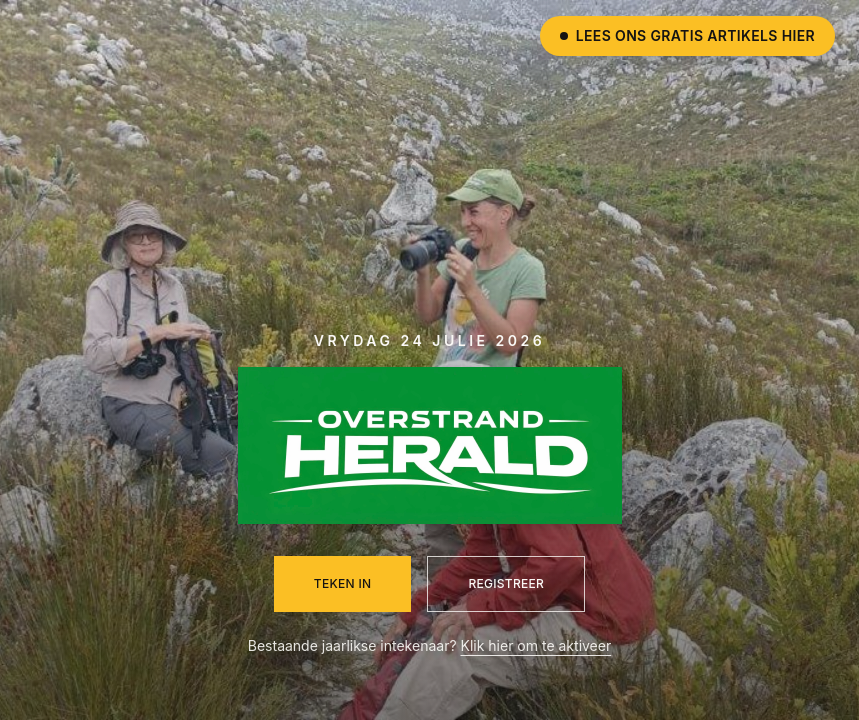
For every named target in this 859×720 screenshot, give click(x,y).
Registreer (506, 583)
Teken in (343, 583)
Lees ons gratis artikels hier (687, 35)
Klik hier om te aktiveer (536, 645)
